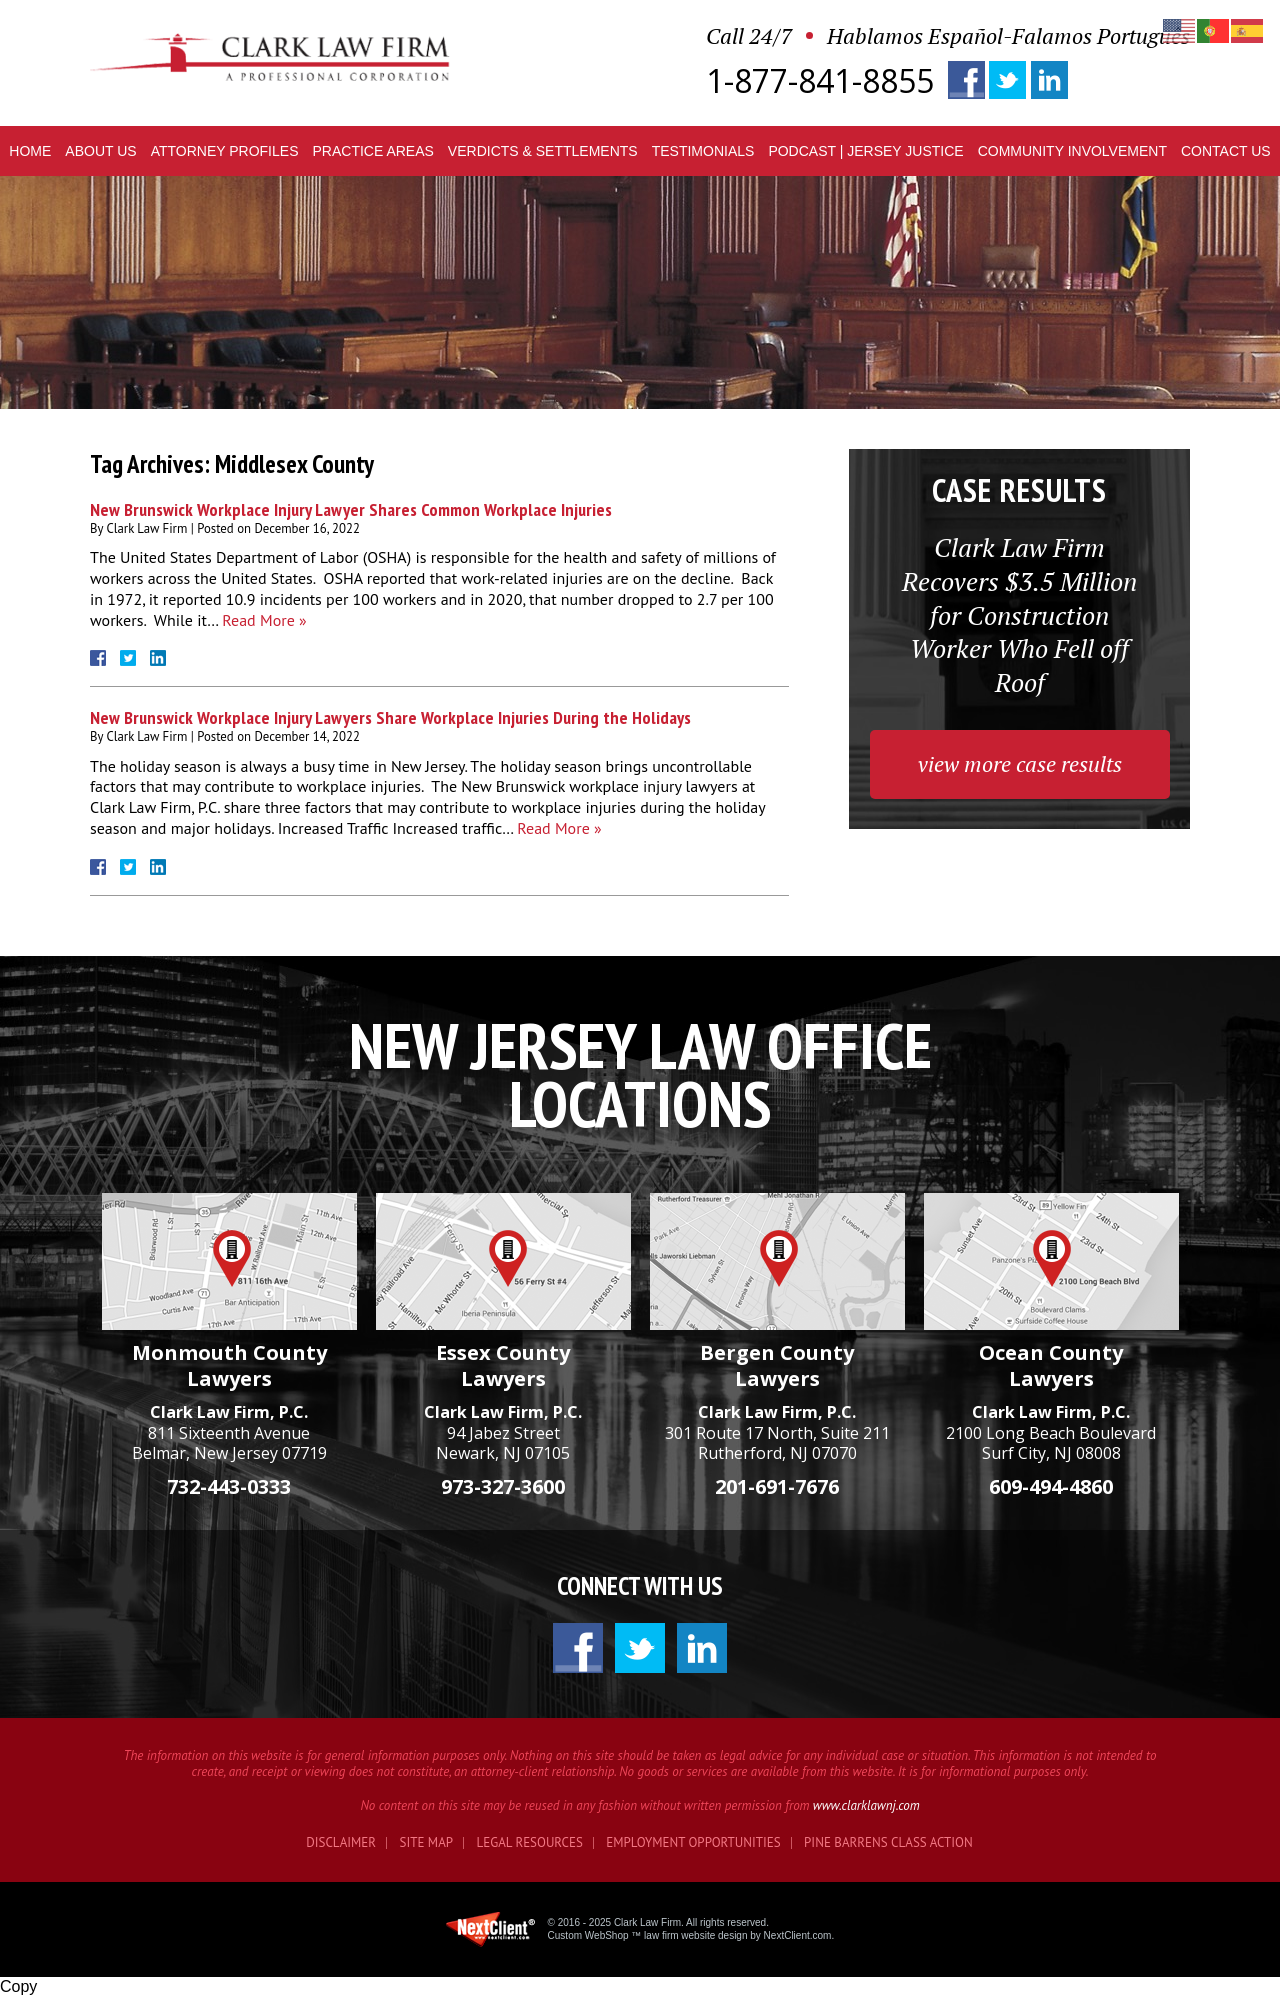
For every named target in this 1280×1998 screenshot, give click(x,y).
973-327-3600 (503, 1486)
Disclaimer (341, 1842)
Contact (1226, 151)
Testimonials (703, 151)
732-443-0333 (229, 1486)
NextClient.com (798, 1935)
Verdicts (543, 151)
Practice (372, 151)
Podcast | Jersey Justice (865, 151)
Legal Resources (530, 1842)
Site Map (427, 1842)
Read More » (264, 620)
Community (1072, 151)
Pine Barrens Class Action (888, 1842)
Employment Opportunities (693, 1842)
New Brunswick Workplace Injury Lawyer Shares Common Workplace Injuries (351, 509)
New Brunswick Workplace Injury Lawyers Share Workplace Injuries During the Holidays (390, 717)
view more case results (1020, 763)
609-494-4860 (1051, 1486)
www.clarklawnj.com (866, 1805)
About (100, 151)
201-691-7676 (777, 1486)
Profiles (225, 151)
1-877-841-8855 (820, 81)
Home (30, 151)
